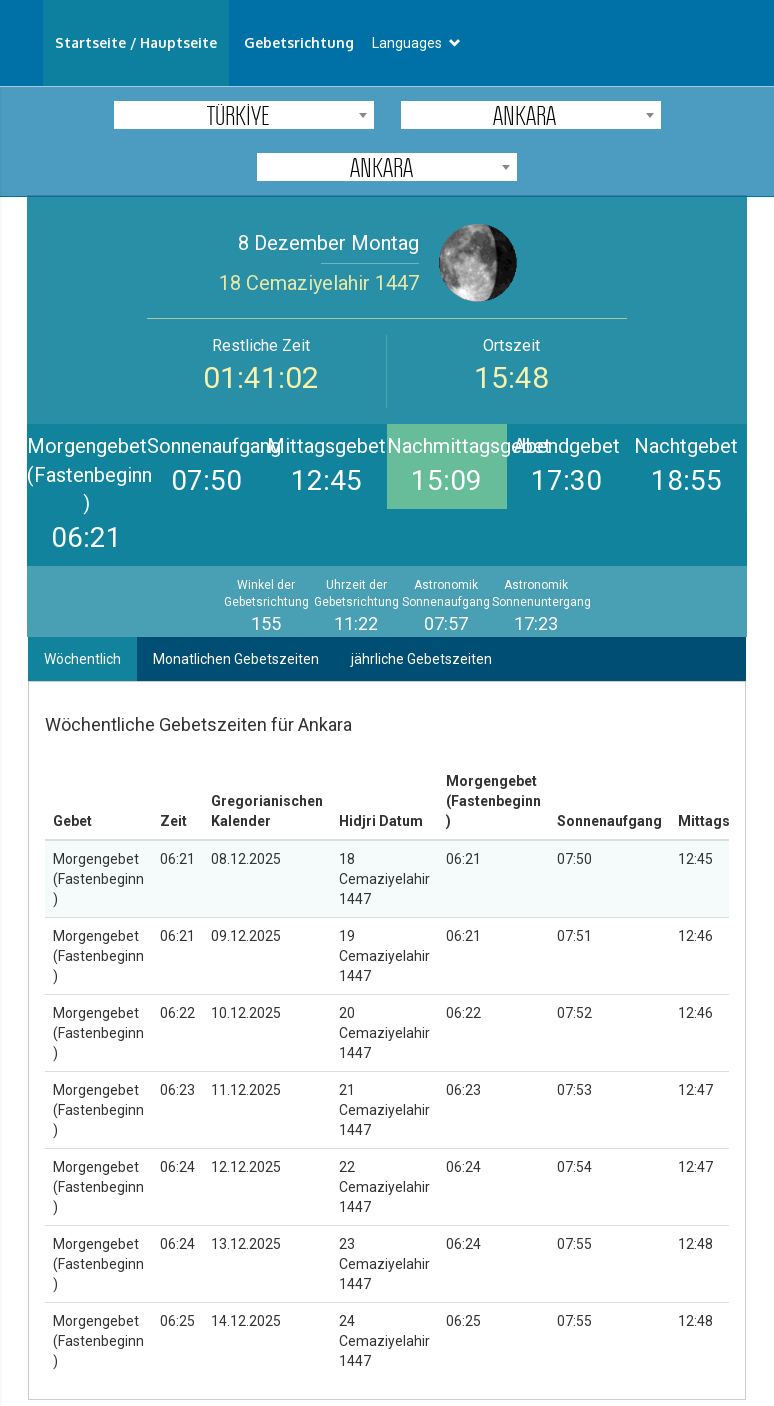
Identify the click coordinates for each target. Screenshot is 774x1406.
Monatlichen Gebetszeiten (236, 659)
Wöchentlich (82, 659)
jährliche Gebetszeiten (421, 659)
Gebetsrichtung (299, 42)
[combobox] (244, 115)
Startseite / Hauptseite (136, 42)
